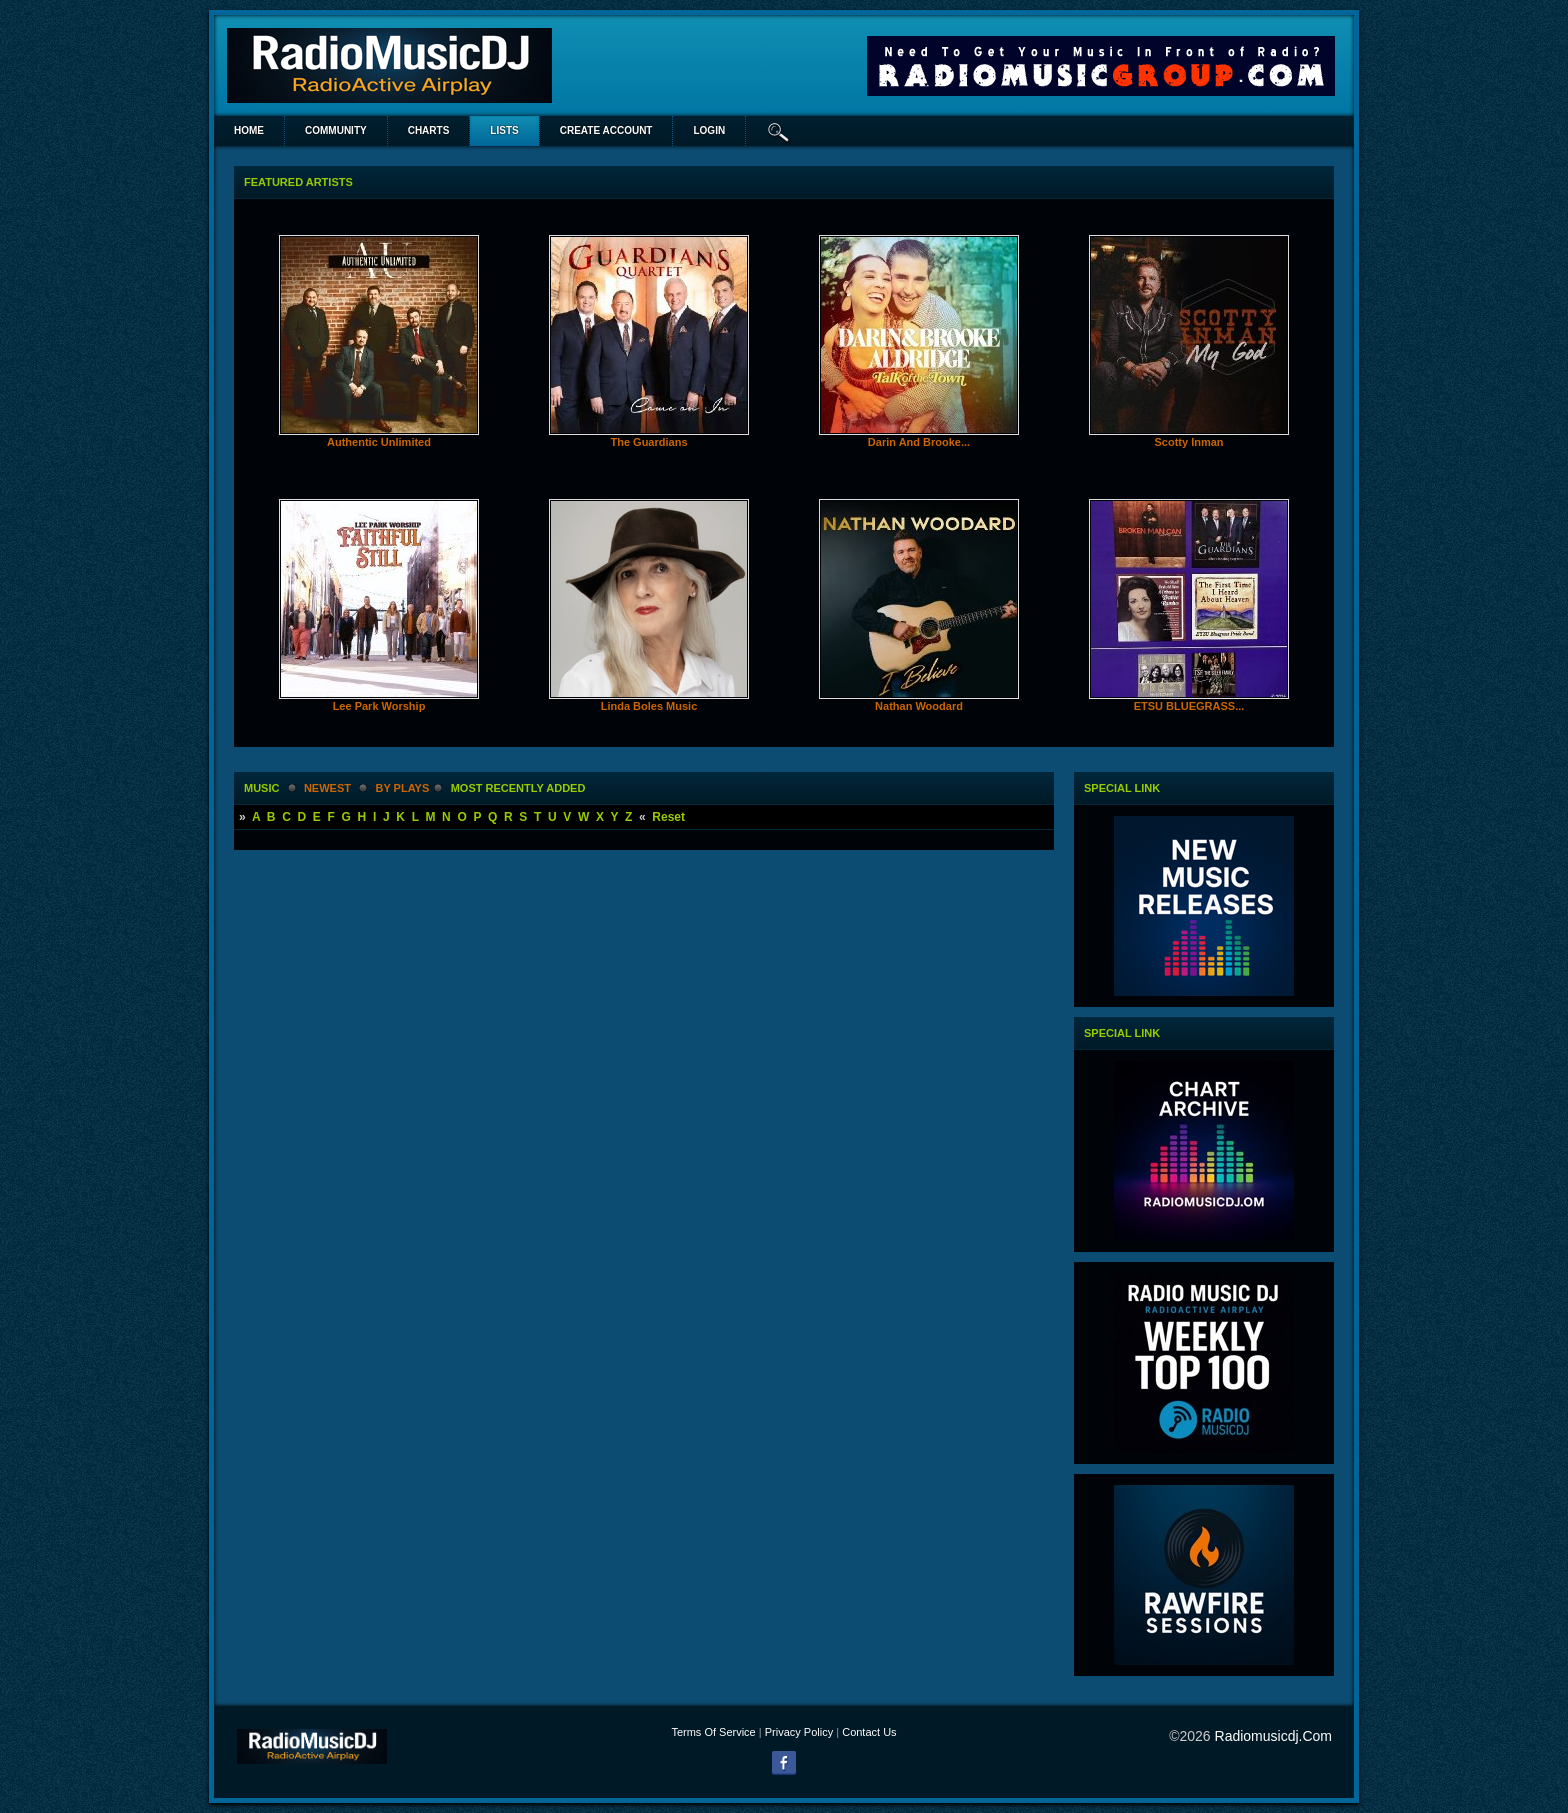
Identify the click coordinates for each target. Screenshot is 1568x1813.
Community (336, 130)
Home (249, 130)
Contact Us (869, 1732)
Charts (429, 130)
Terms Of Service (713, 1732)
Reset (668, 817)
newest (327, 788)
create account (606, 130)
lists (504, 130)
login (709, 130)
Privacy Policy (799, 1732)
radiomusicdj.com (1273, 1736)
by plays (402, 788)
